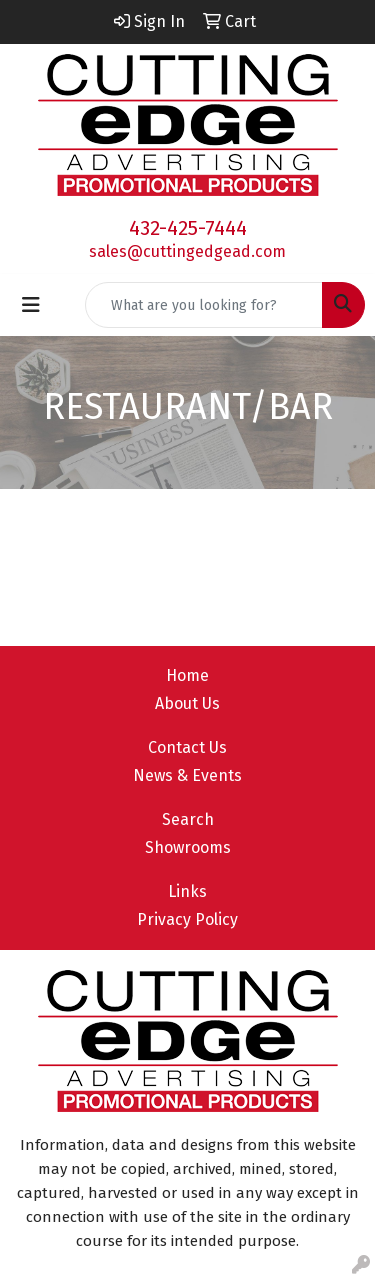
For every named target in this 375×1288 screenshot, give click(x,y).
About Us (187, 703)
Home (187, 675)
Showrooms (188, 847)
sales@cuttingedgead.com (187, 251)
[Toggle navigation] (31, 305)
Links (187, 891)
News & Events (187, 775)
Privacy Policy (187, 919)
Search (188, 819)
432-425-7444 (188, 228)
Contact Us (187, 747)
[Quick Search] (204, 305)
